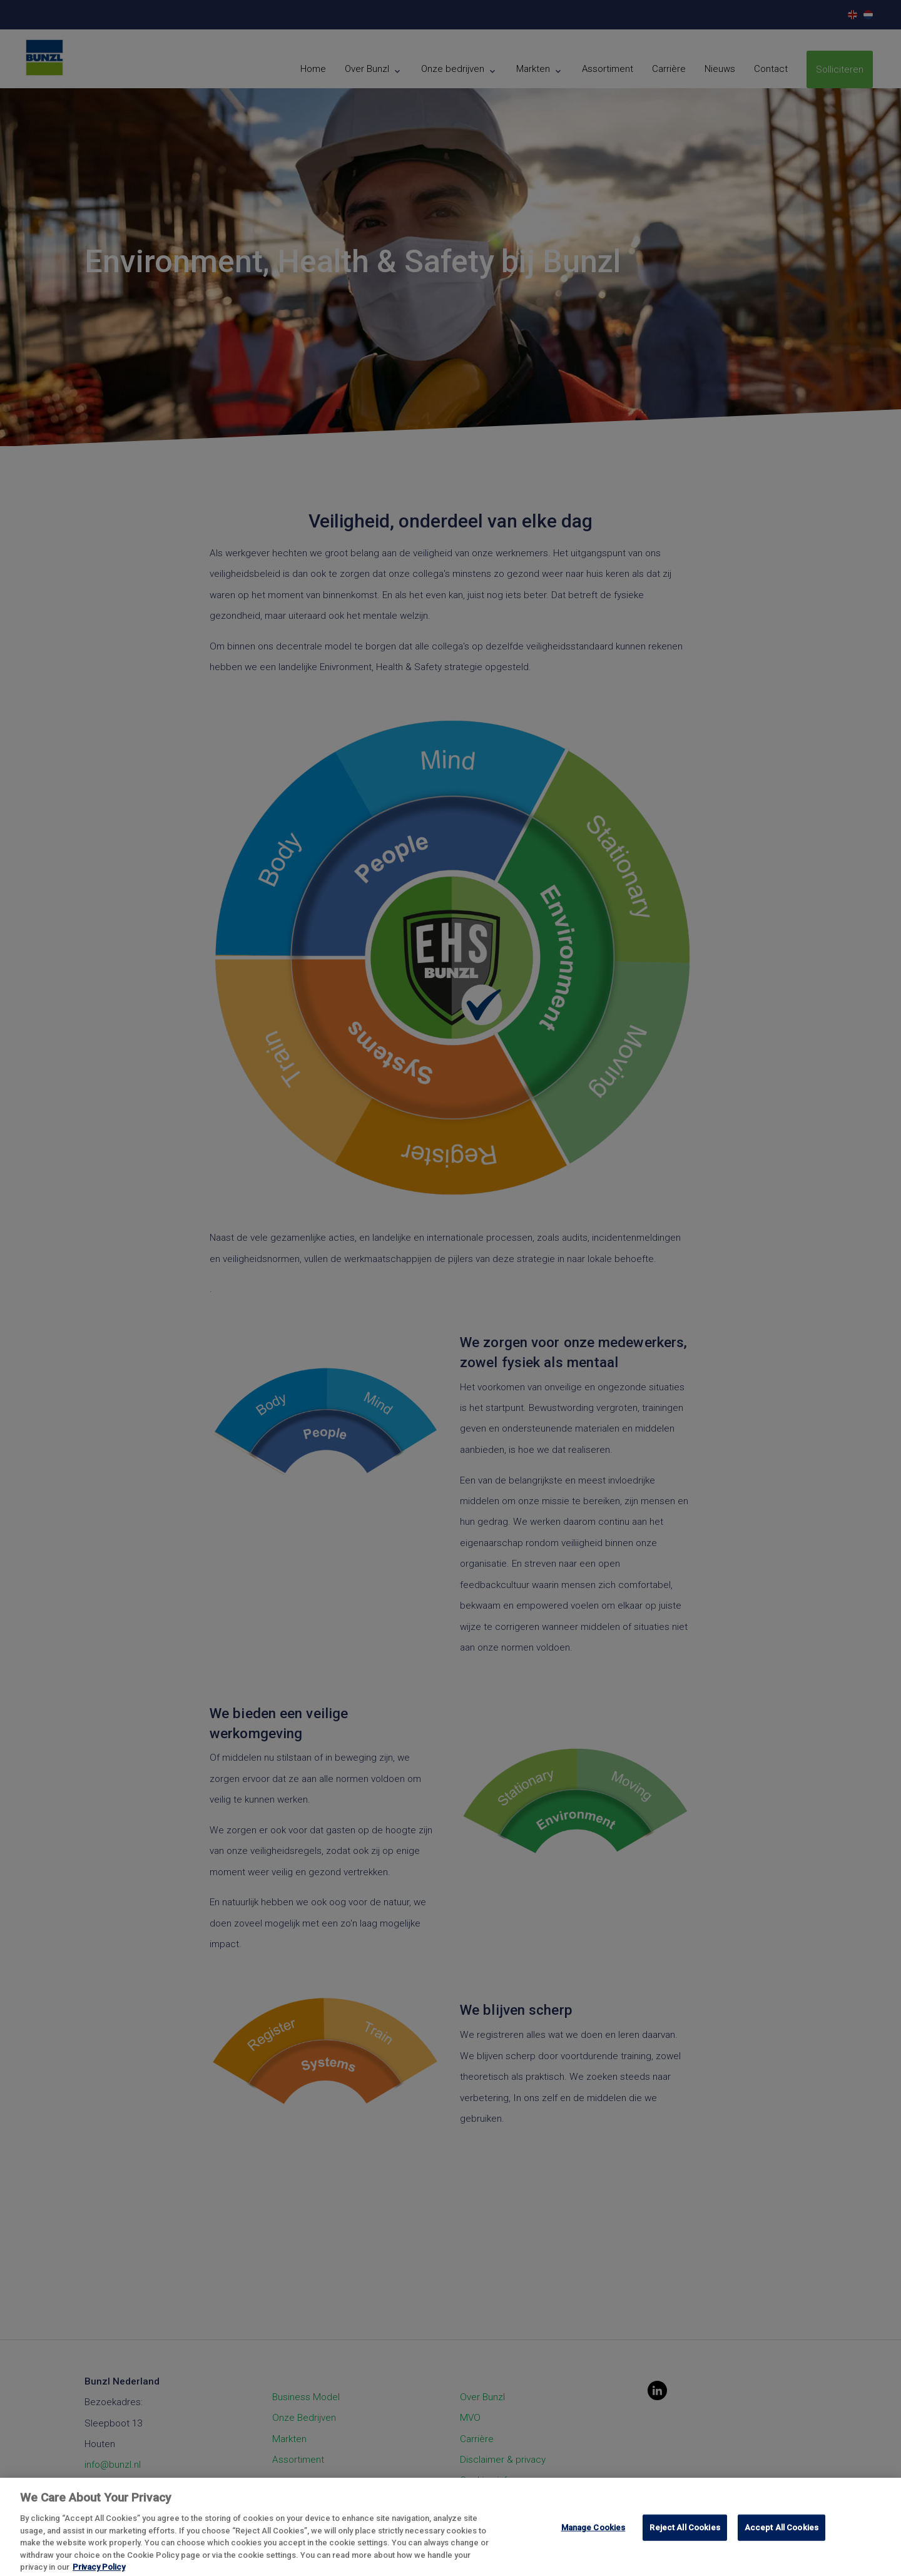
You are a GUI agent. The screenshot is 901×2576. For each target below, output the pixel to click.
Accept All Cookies (781, 2539)
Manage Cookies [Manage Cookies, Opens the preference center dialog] (593, 2539)
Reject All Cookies (684, 2539)
